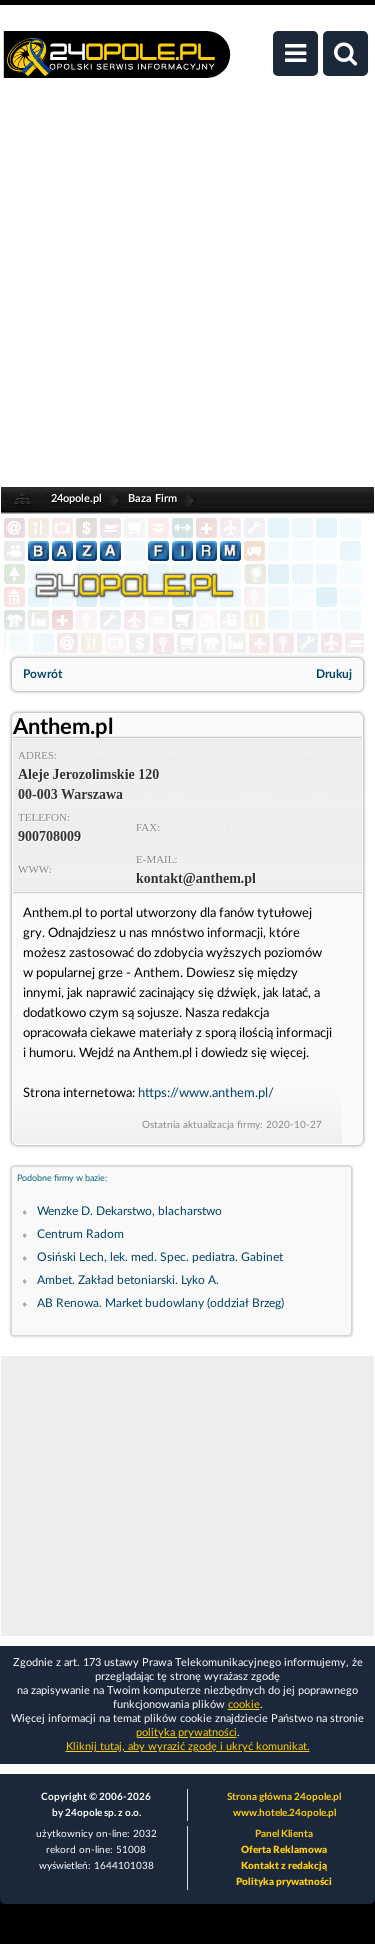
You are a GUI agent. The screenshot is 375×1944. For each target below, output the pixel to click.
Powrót (42, 674)
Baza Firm (152, 498)
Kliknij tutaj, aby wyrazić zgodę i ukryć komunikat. (188, 1746)
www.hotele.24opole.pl (284, 1813)
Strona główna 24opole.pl (284, 1797)
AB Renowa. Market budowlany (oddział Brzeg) (160, 1303)
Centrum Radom (80, 1234)
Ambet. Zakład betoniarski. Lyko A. (128, 1280)
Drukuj (334, 674)
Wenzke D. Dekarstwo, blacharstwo (129, 1211)
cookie (244, 1704)
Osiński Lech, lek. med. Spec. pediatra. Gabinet (160, 1257)
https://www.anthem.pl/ (206, 1093)
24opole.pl (76, 498)
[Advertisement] (187, 293)
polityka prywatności (186, 1732)
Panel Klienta (284, 1834)
